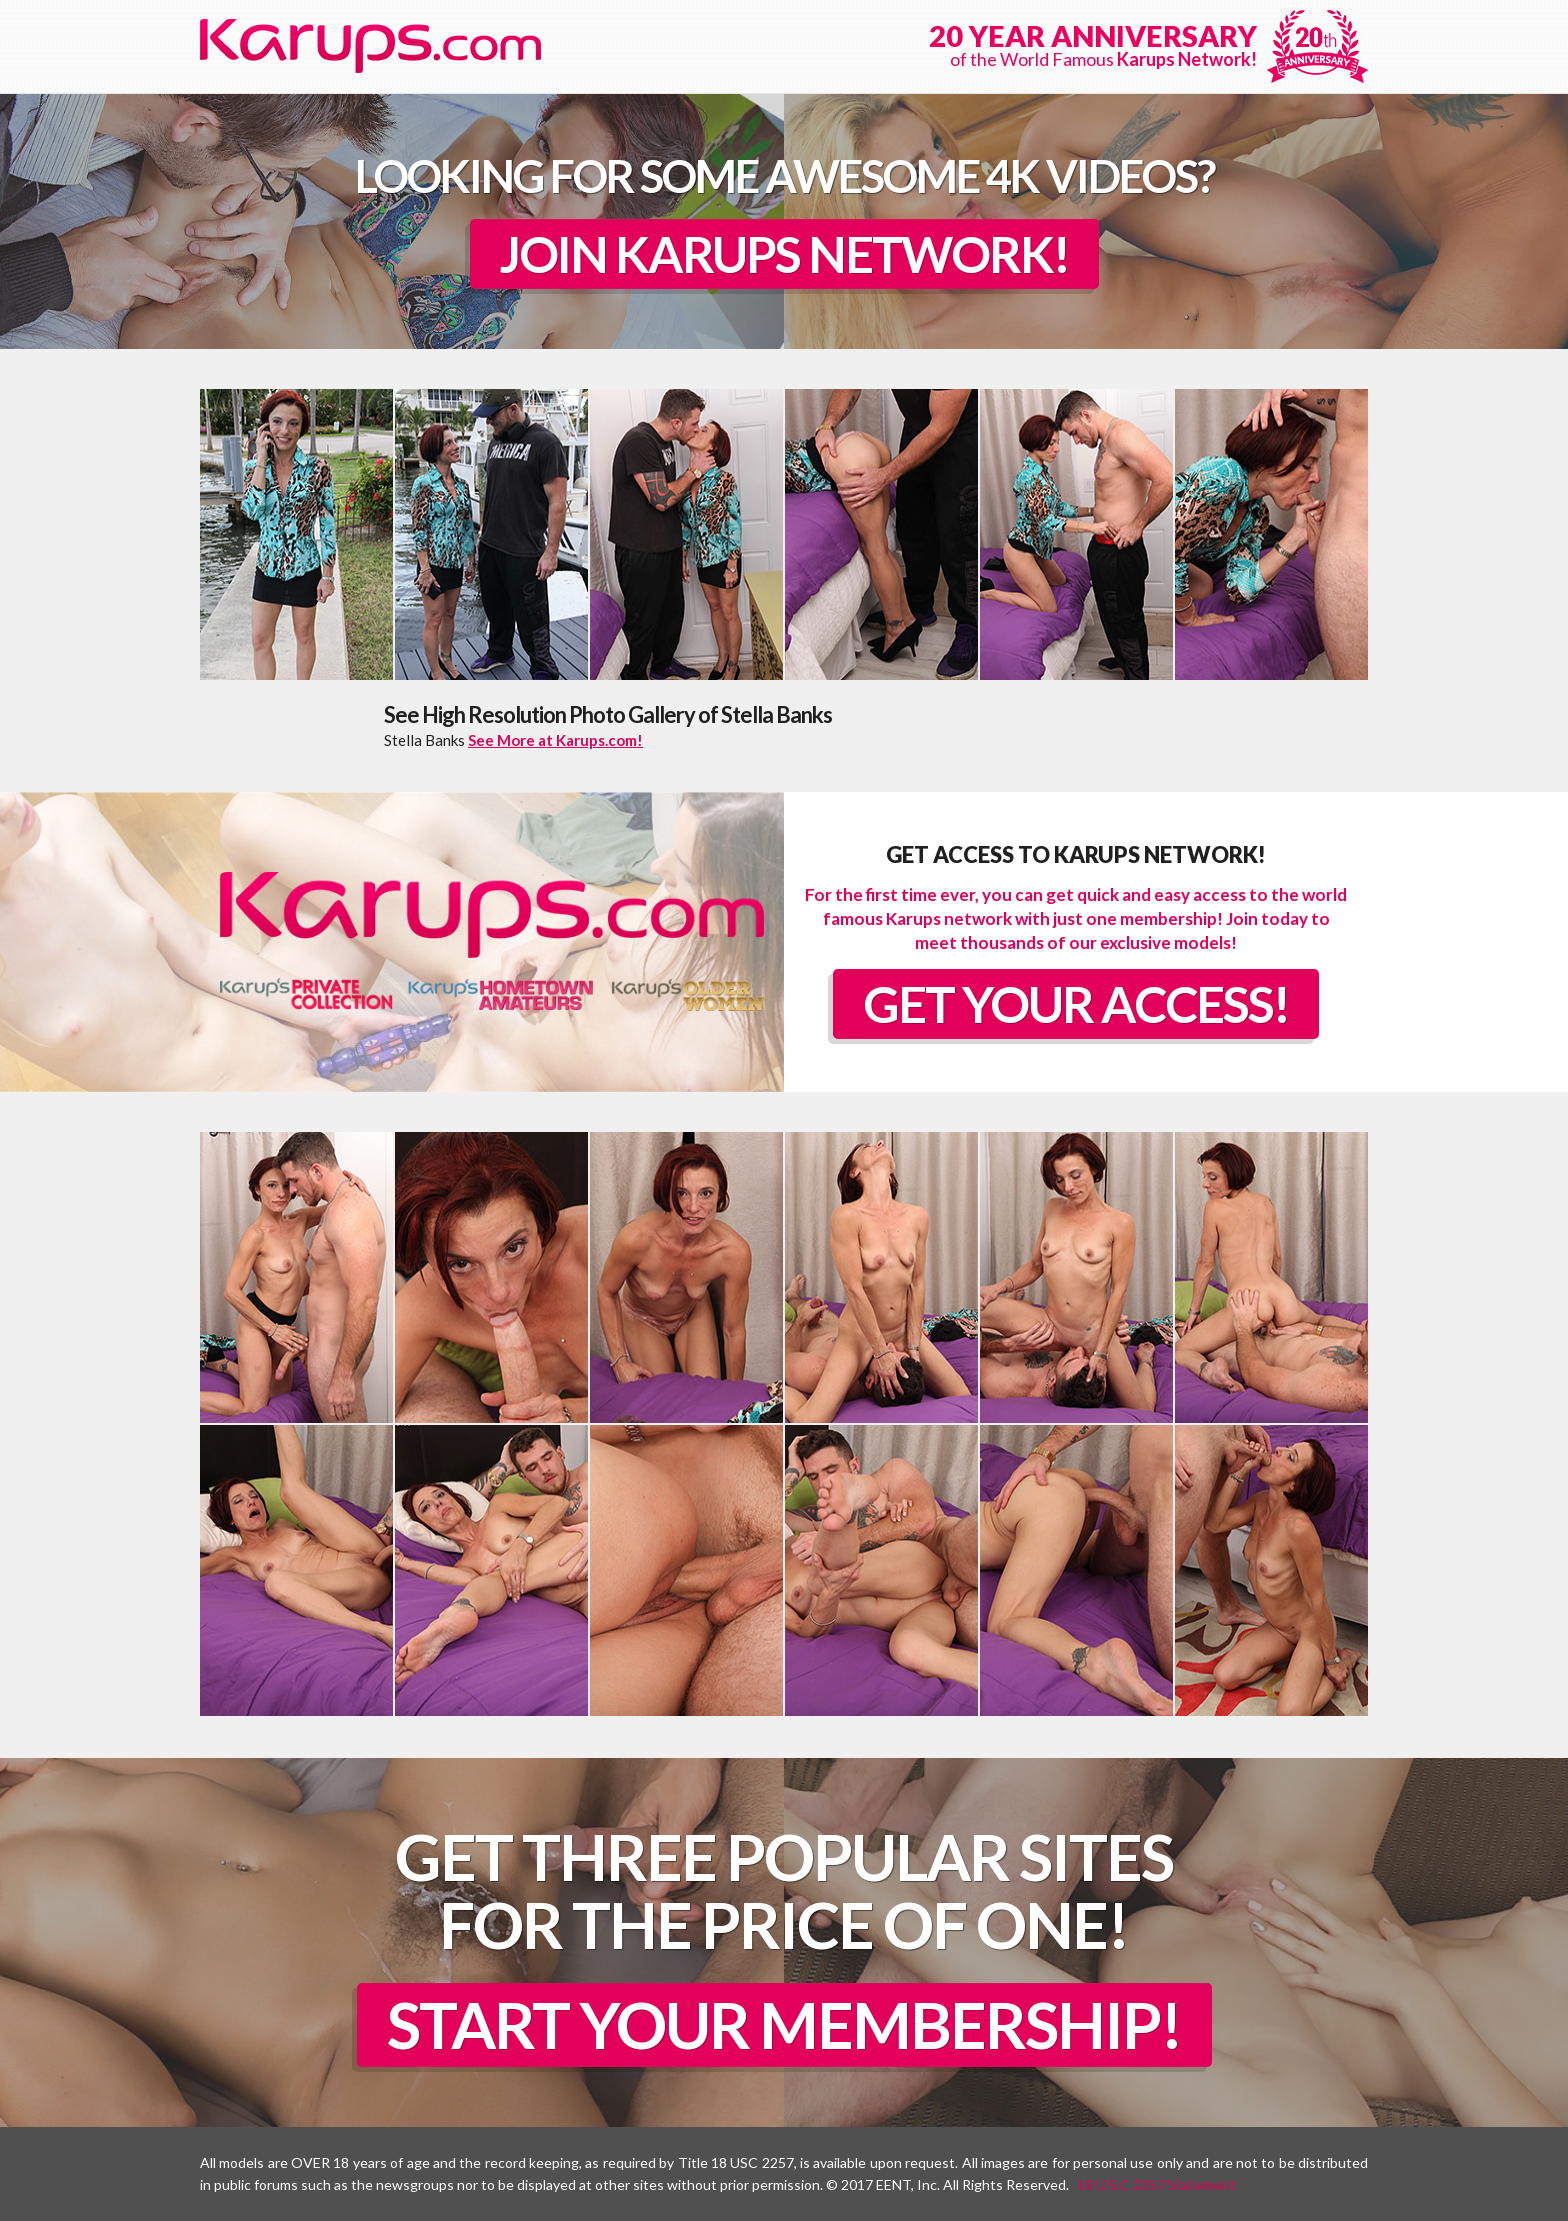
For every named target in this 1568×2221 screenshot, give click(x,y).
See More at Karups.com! (555, 740)
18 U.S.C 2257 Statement (1156, 2184)
